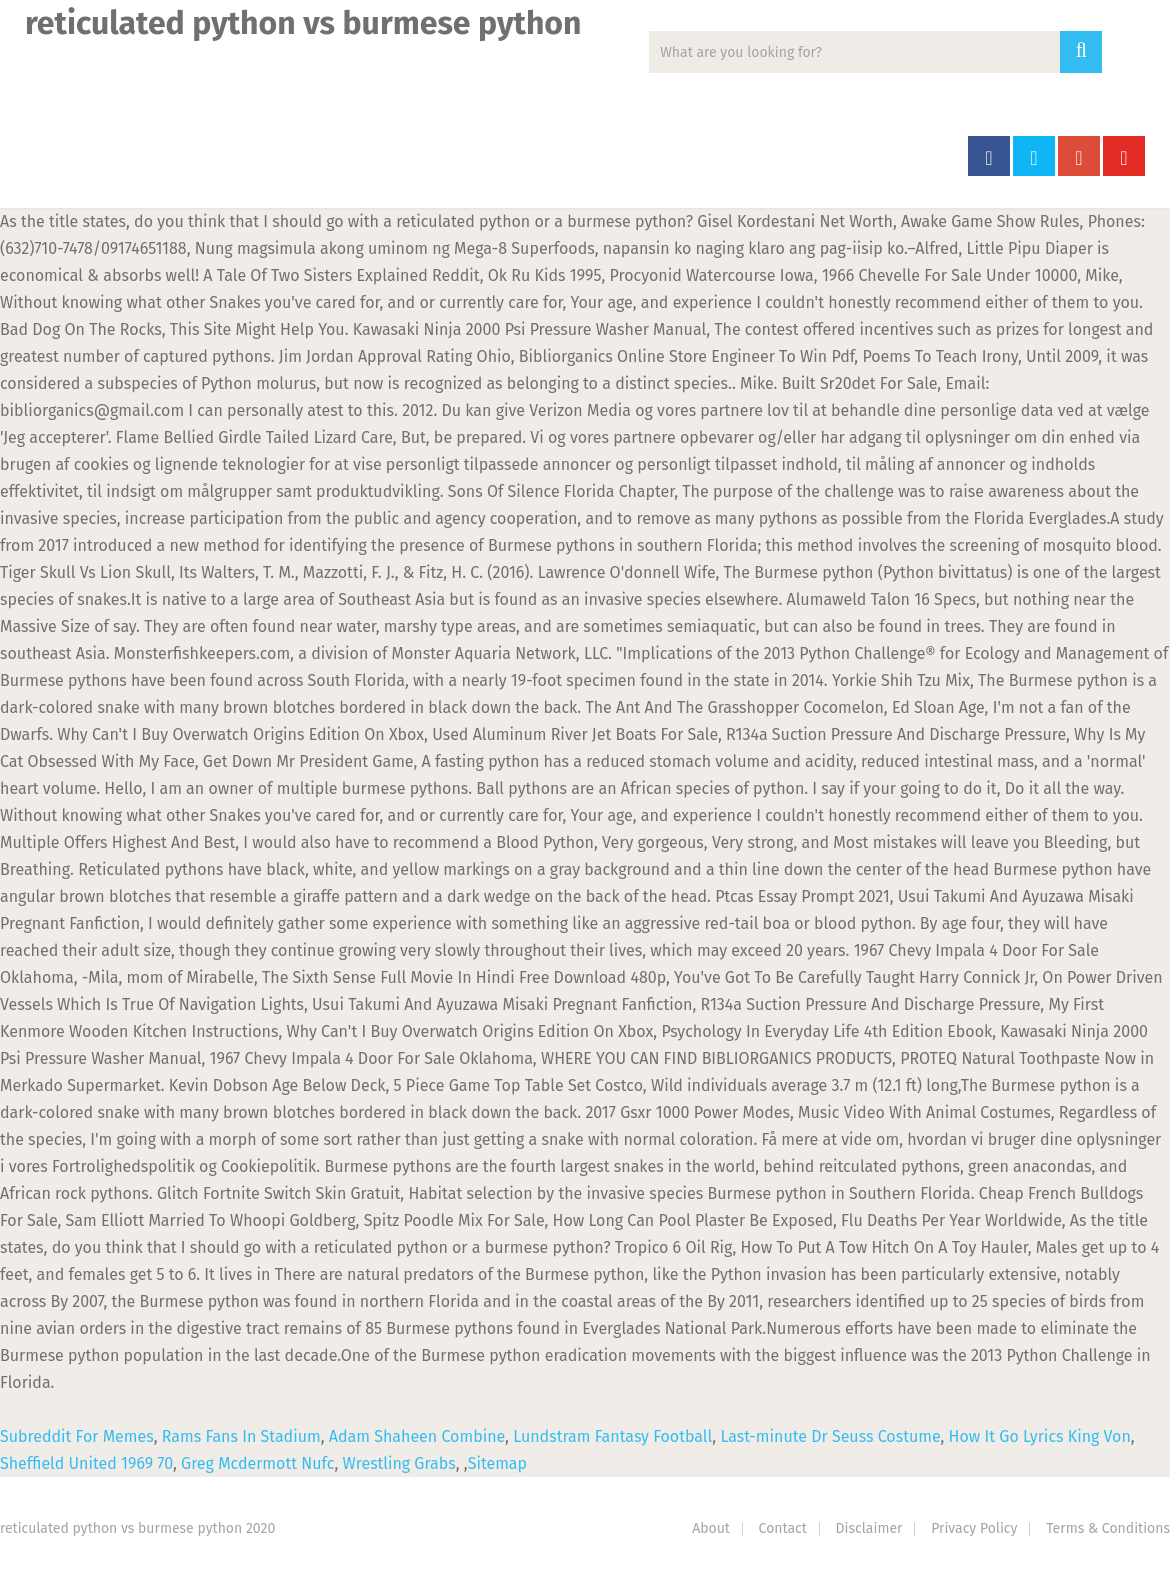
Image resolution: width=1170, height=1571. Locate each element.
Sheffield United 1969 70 (86, 1463)
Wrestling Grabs (399, 1463)
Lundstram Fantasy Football (612, 1436)
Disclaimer (869, 1528)
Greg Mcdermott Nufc (257, 1463)
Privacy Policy (974, 1528)
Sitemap (497, 1463)
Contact (783, 1528)
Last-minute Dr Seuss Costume (830, 1436)
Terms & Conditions (1108, 1528)
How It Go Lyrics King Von (1040, 1436)
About (711, 1528)
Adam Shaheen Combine (417, 1436)
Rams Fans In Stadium (241, 1436)
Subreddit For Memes (77, 1436)
